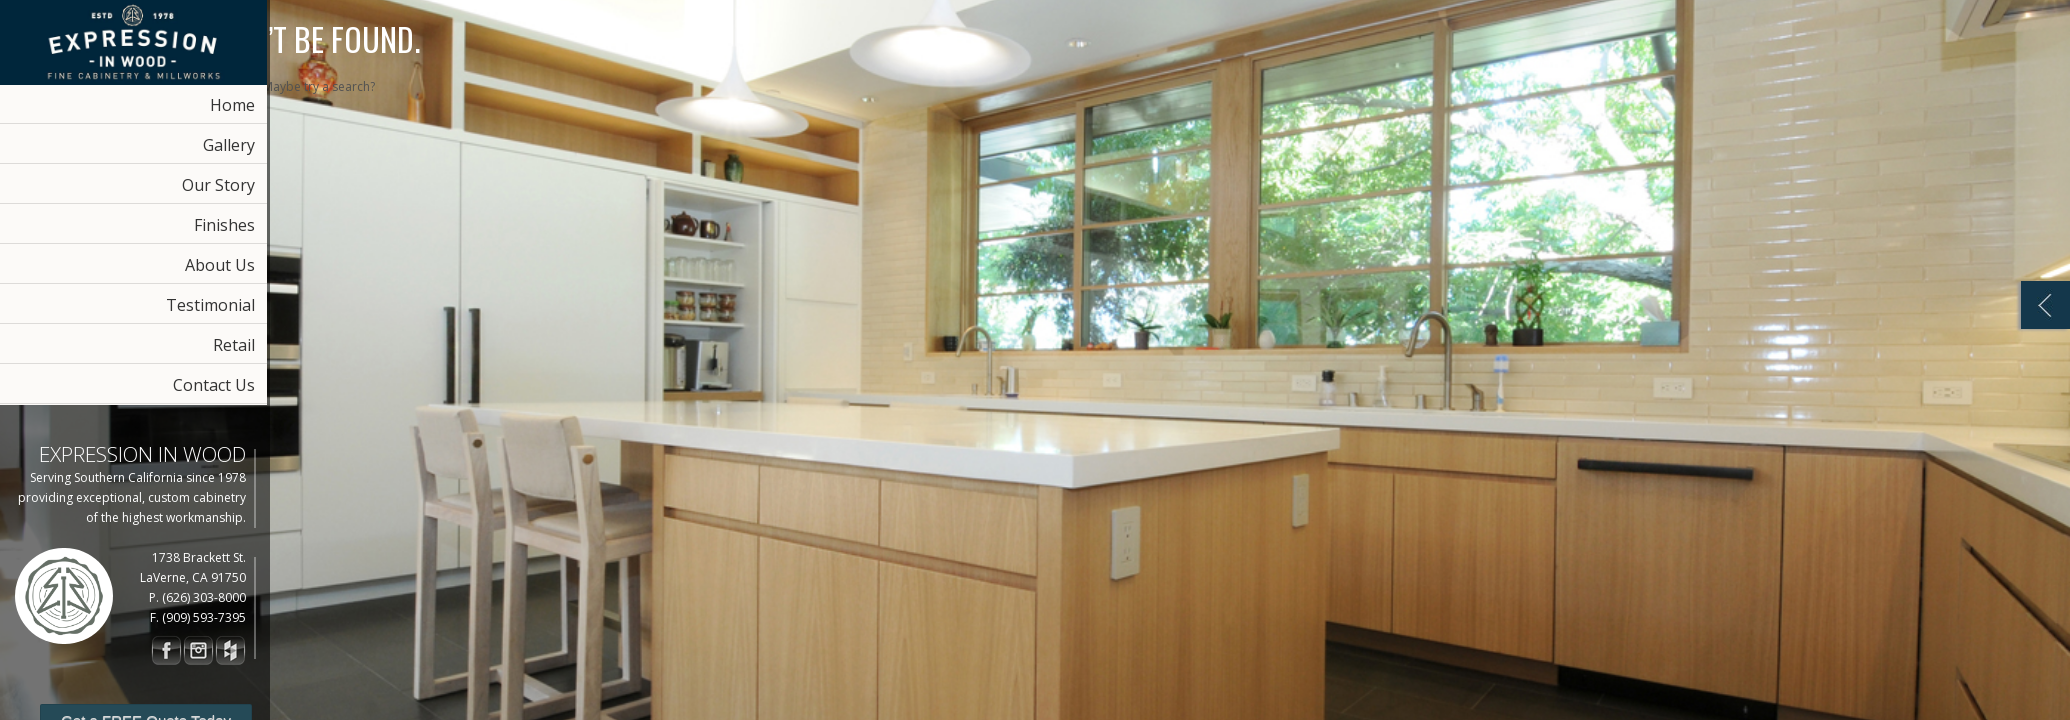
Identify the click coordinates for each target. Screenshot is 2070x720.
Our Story (218, 185)
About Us (220, 265)
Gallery (229, 145)
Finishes (224, 225)
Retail (234, 345)
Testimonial (210, 305)
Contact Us (214, 385)
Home (232, 105)
